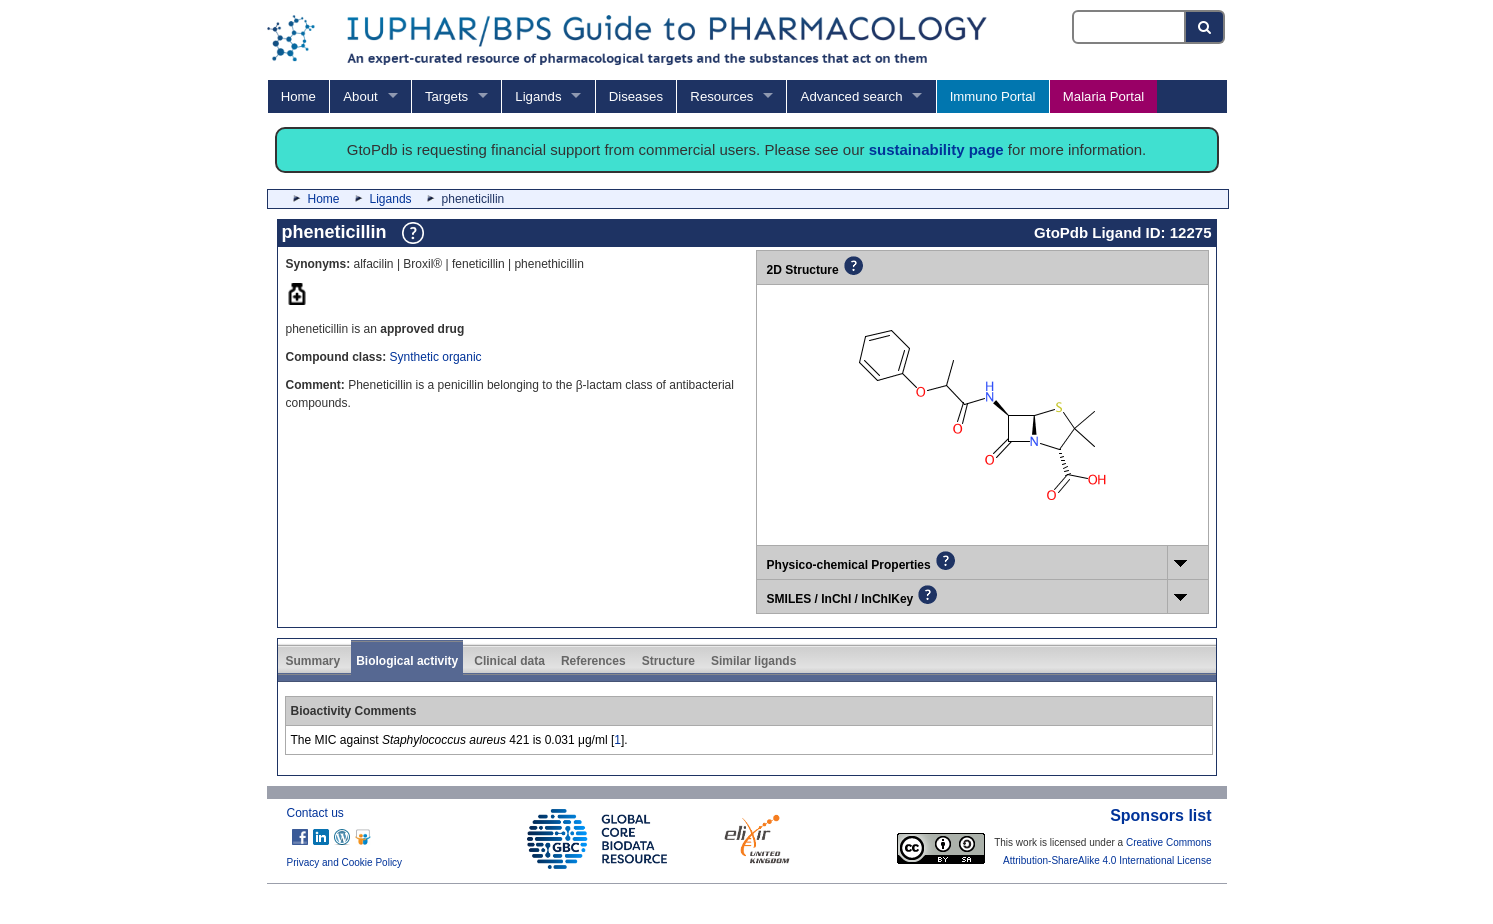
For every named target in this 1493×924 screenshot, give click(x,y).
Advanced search (852, 96)
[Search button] (1205, 27)
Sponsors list (1160, 815)
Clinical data (509, 661)
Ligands (538, 96)
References (593, 661)
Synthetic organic (436, 357)
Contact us (315, 813)
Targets (446, 96)
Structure (668, 661)
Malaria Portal (1103, 96)
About (360, 96)
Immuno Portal (993, 96)
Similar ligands (753, 661)
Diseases (636, 96)
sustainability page (936, 149)
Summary (313, 661)
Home (298, 96)
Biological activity (407, 661)
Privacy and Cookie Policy (345, 862)
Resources (721, 96)
